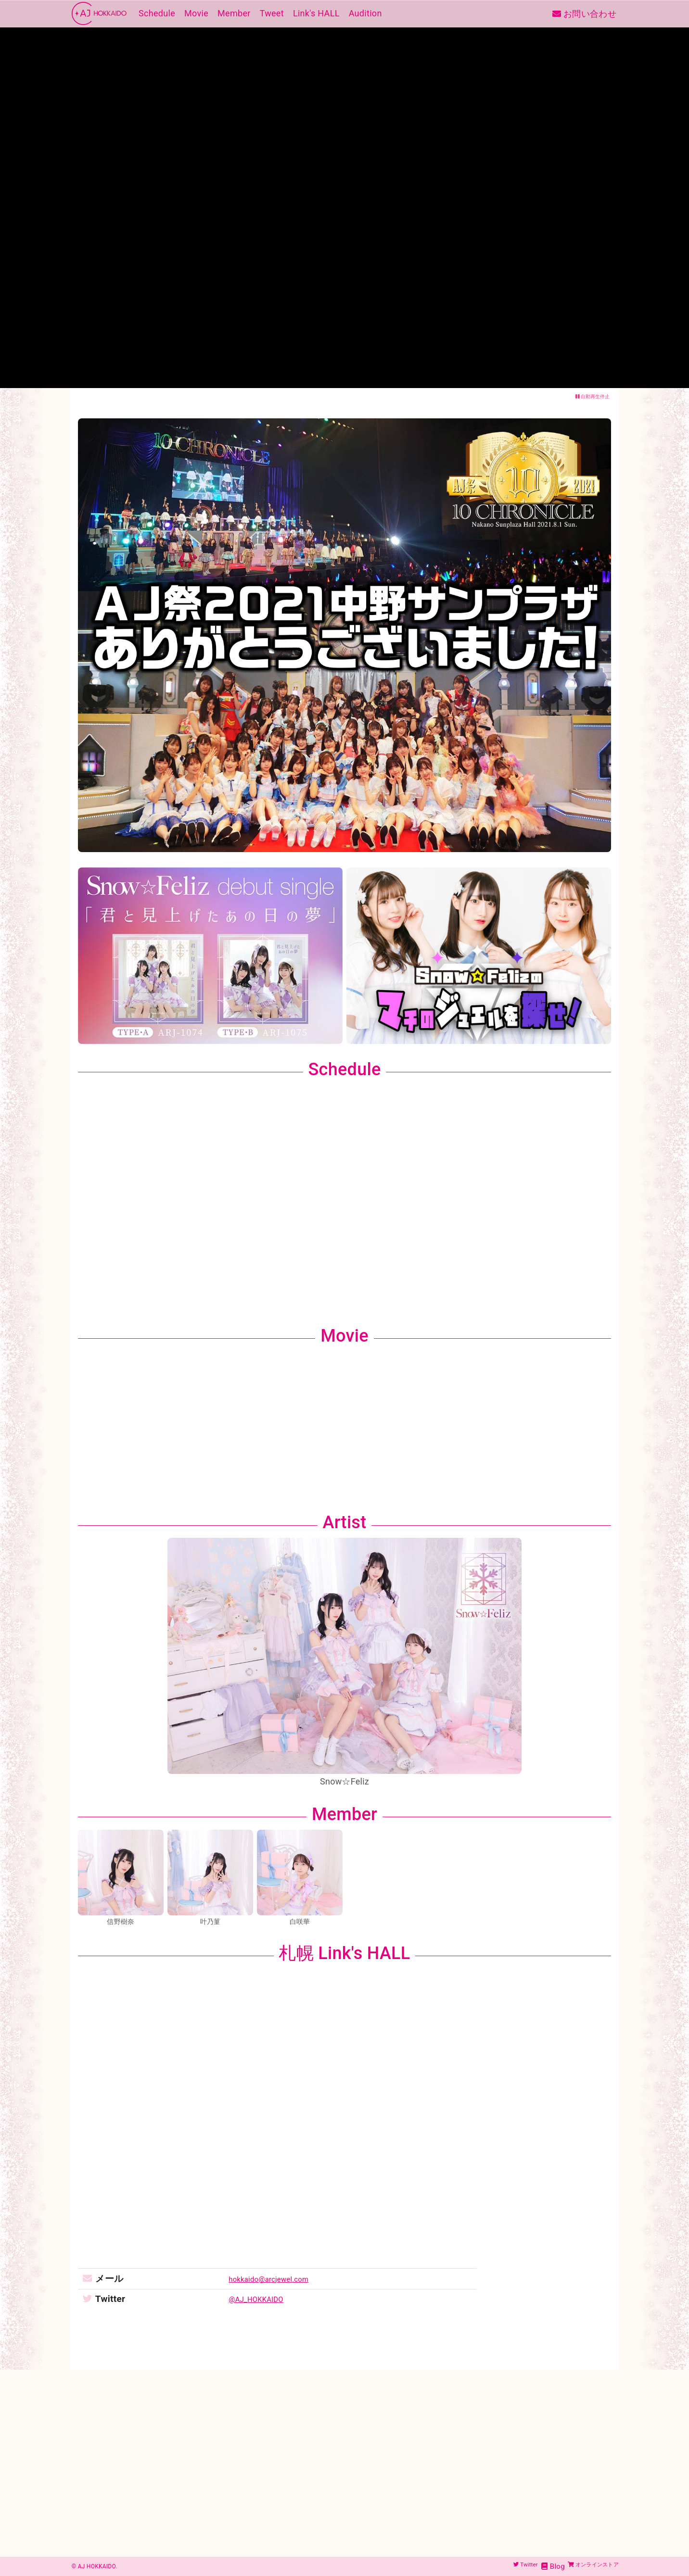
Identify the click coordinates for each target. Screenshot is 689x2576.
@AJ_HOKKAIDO (243, 2298)
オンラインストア (584, 2566)
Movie (194, 14)
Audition (363, 14)
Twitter (502, 2566)
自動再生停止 (592, 396)
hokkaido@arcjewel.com (259, 2278)
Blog (534, 2566)
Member (232, 14)
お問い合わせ (584, 14)
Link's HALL (314, 14)
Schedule (155, 14)
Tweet (270, 14)
